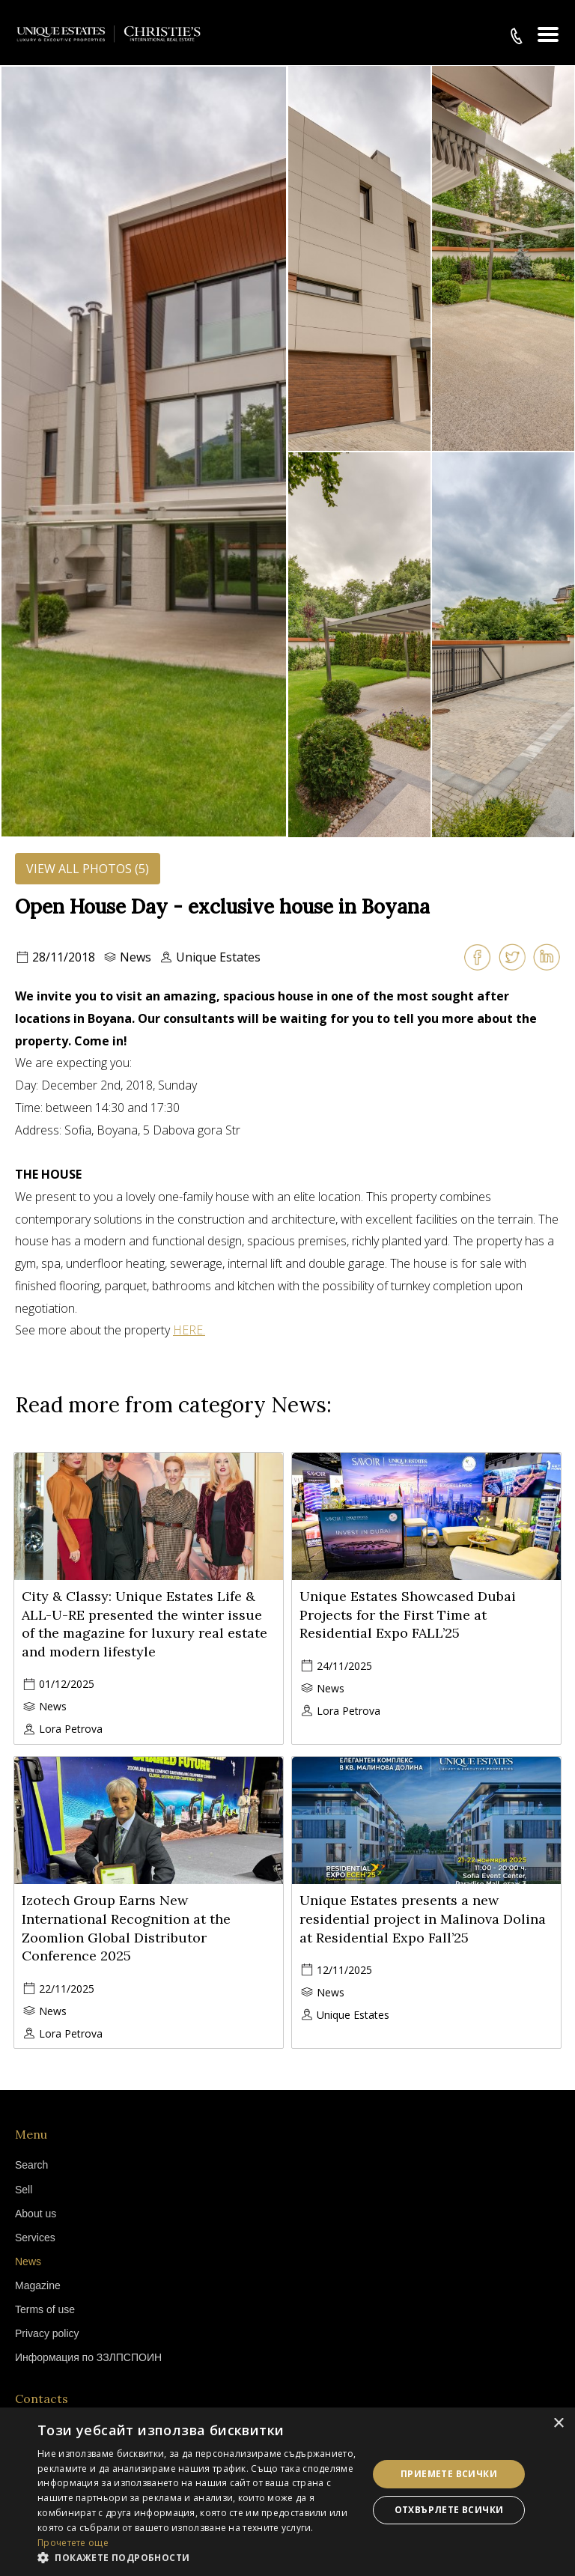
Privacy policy (47, 2333)
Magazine (38, 2285)
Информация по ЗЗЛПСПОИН (88, 2357)
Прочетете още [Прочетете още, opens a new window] (73, 2542)
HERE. (189, 1330)
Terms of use (45, 2309)
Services (35, 2238)
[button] (197, 2557)
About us (35, 2214)
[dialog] (287, 2492)
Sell (23, 2190)
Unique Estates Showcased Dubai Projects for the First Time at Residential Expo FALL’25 (407, 1615)
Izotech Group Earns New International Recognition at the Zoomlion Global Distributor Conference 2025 (126, 1928)
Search (31, 2165)
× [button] (558, 2423)
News (135, 957)
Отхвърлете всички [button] (449, 2509)
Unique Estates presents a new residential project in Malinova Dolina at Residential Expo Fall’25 (422, 1919)
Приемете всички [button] (449, 2473)
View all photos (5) (87, 868)
